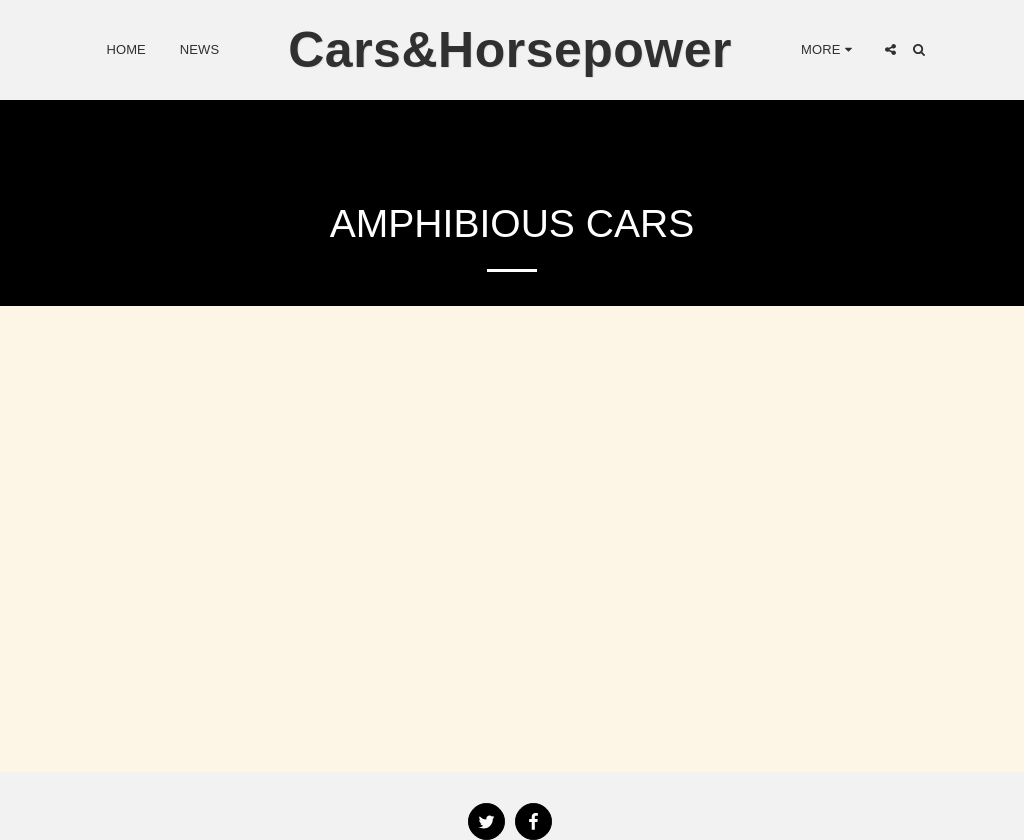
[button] (890, 49)
